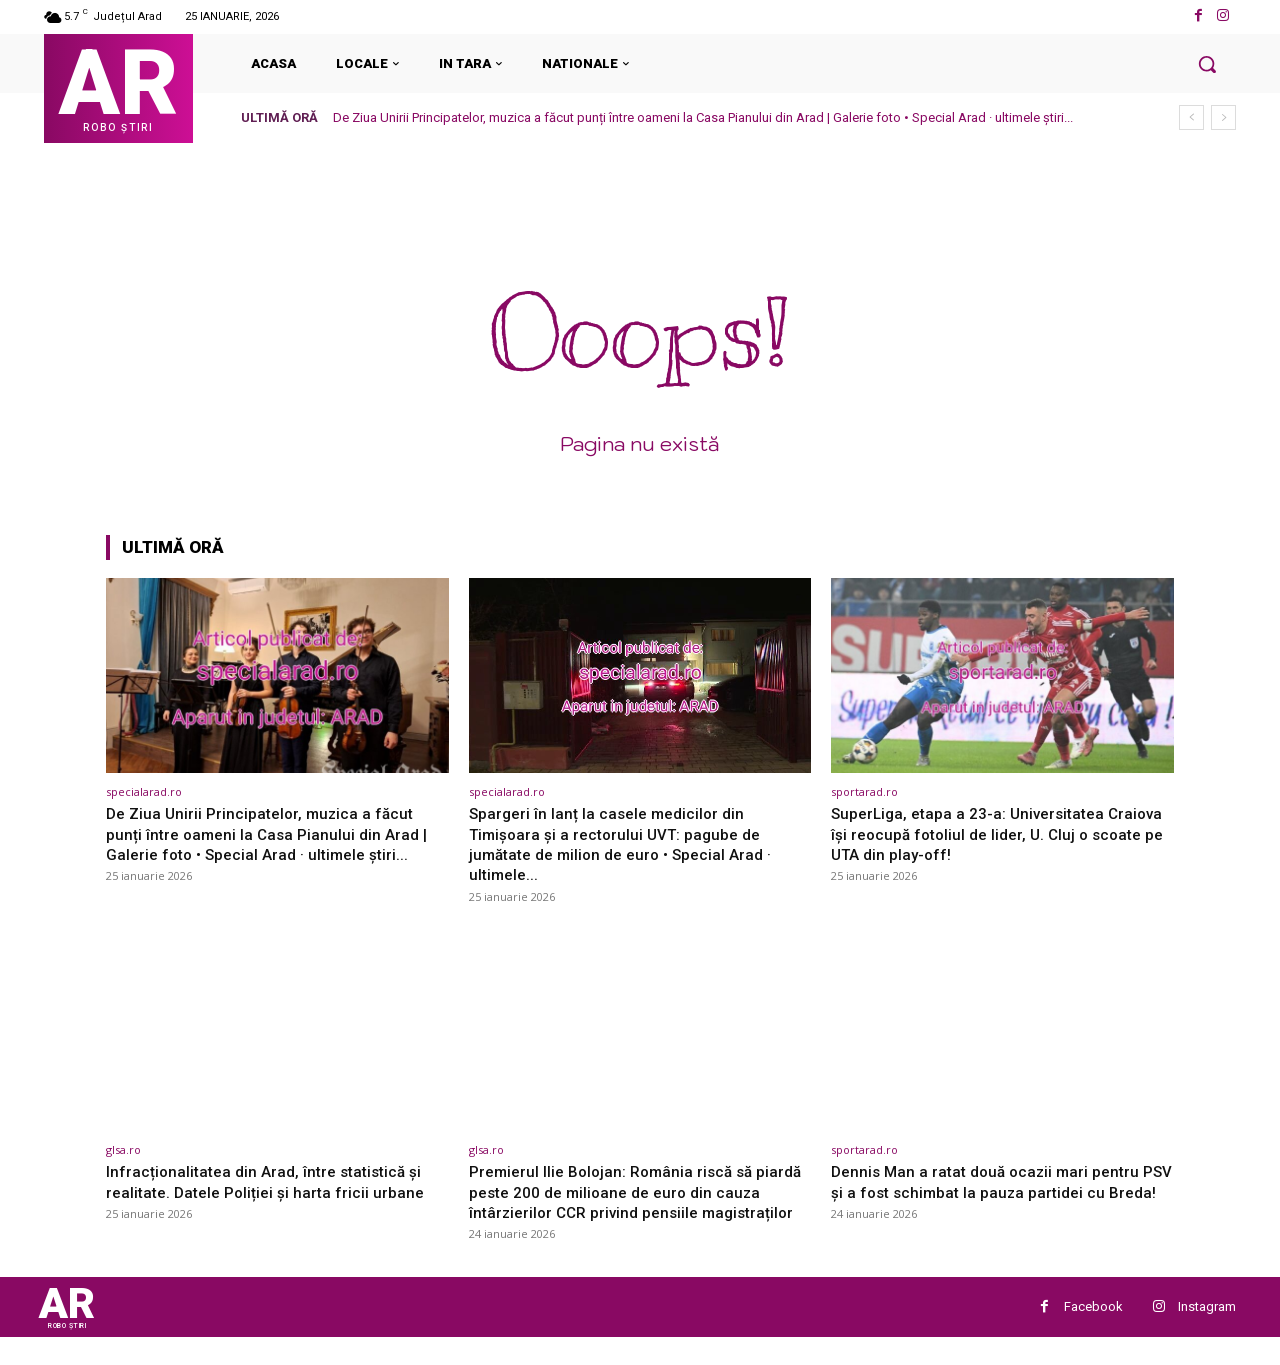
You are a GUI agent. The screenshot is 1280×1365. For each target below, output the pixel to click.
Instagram (1207, 1330)
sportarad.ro (864, 791)
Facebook (1093, 1330)
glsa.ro (123, 1149)
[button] (1207, 64)
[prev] (1191, 117)
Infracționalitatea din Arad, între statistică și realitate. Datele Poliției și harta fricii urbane (273, 1181)
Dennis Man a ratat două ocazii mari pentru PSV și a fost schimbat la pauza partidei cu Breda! (994, 1191)
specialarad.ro (144, 791)
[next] (1223, 117)
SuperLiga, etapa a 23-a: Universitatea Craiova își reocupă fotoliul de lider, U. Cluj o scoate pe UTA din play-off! (997, 833)
